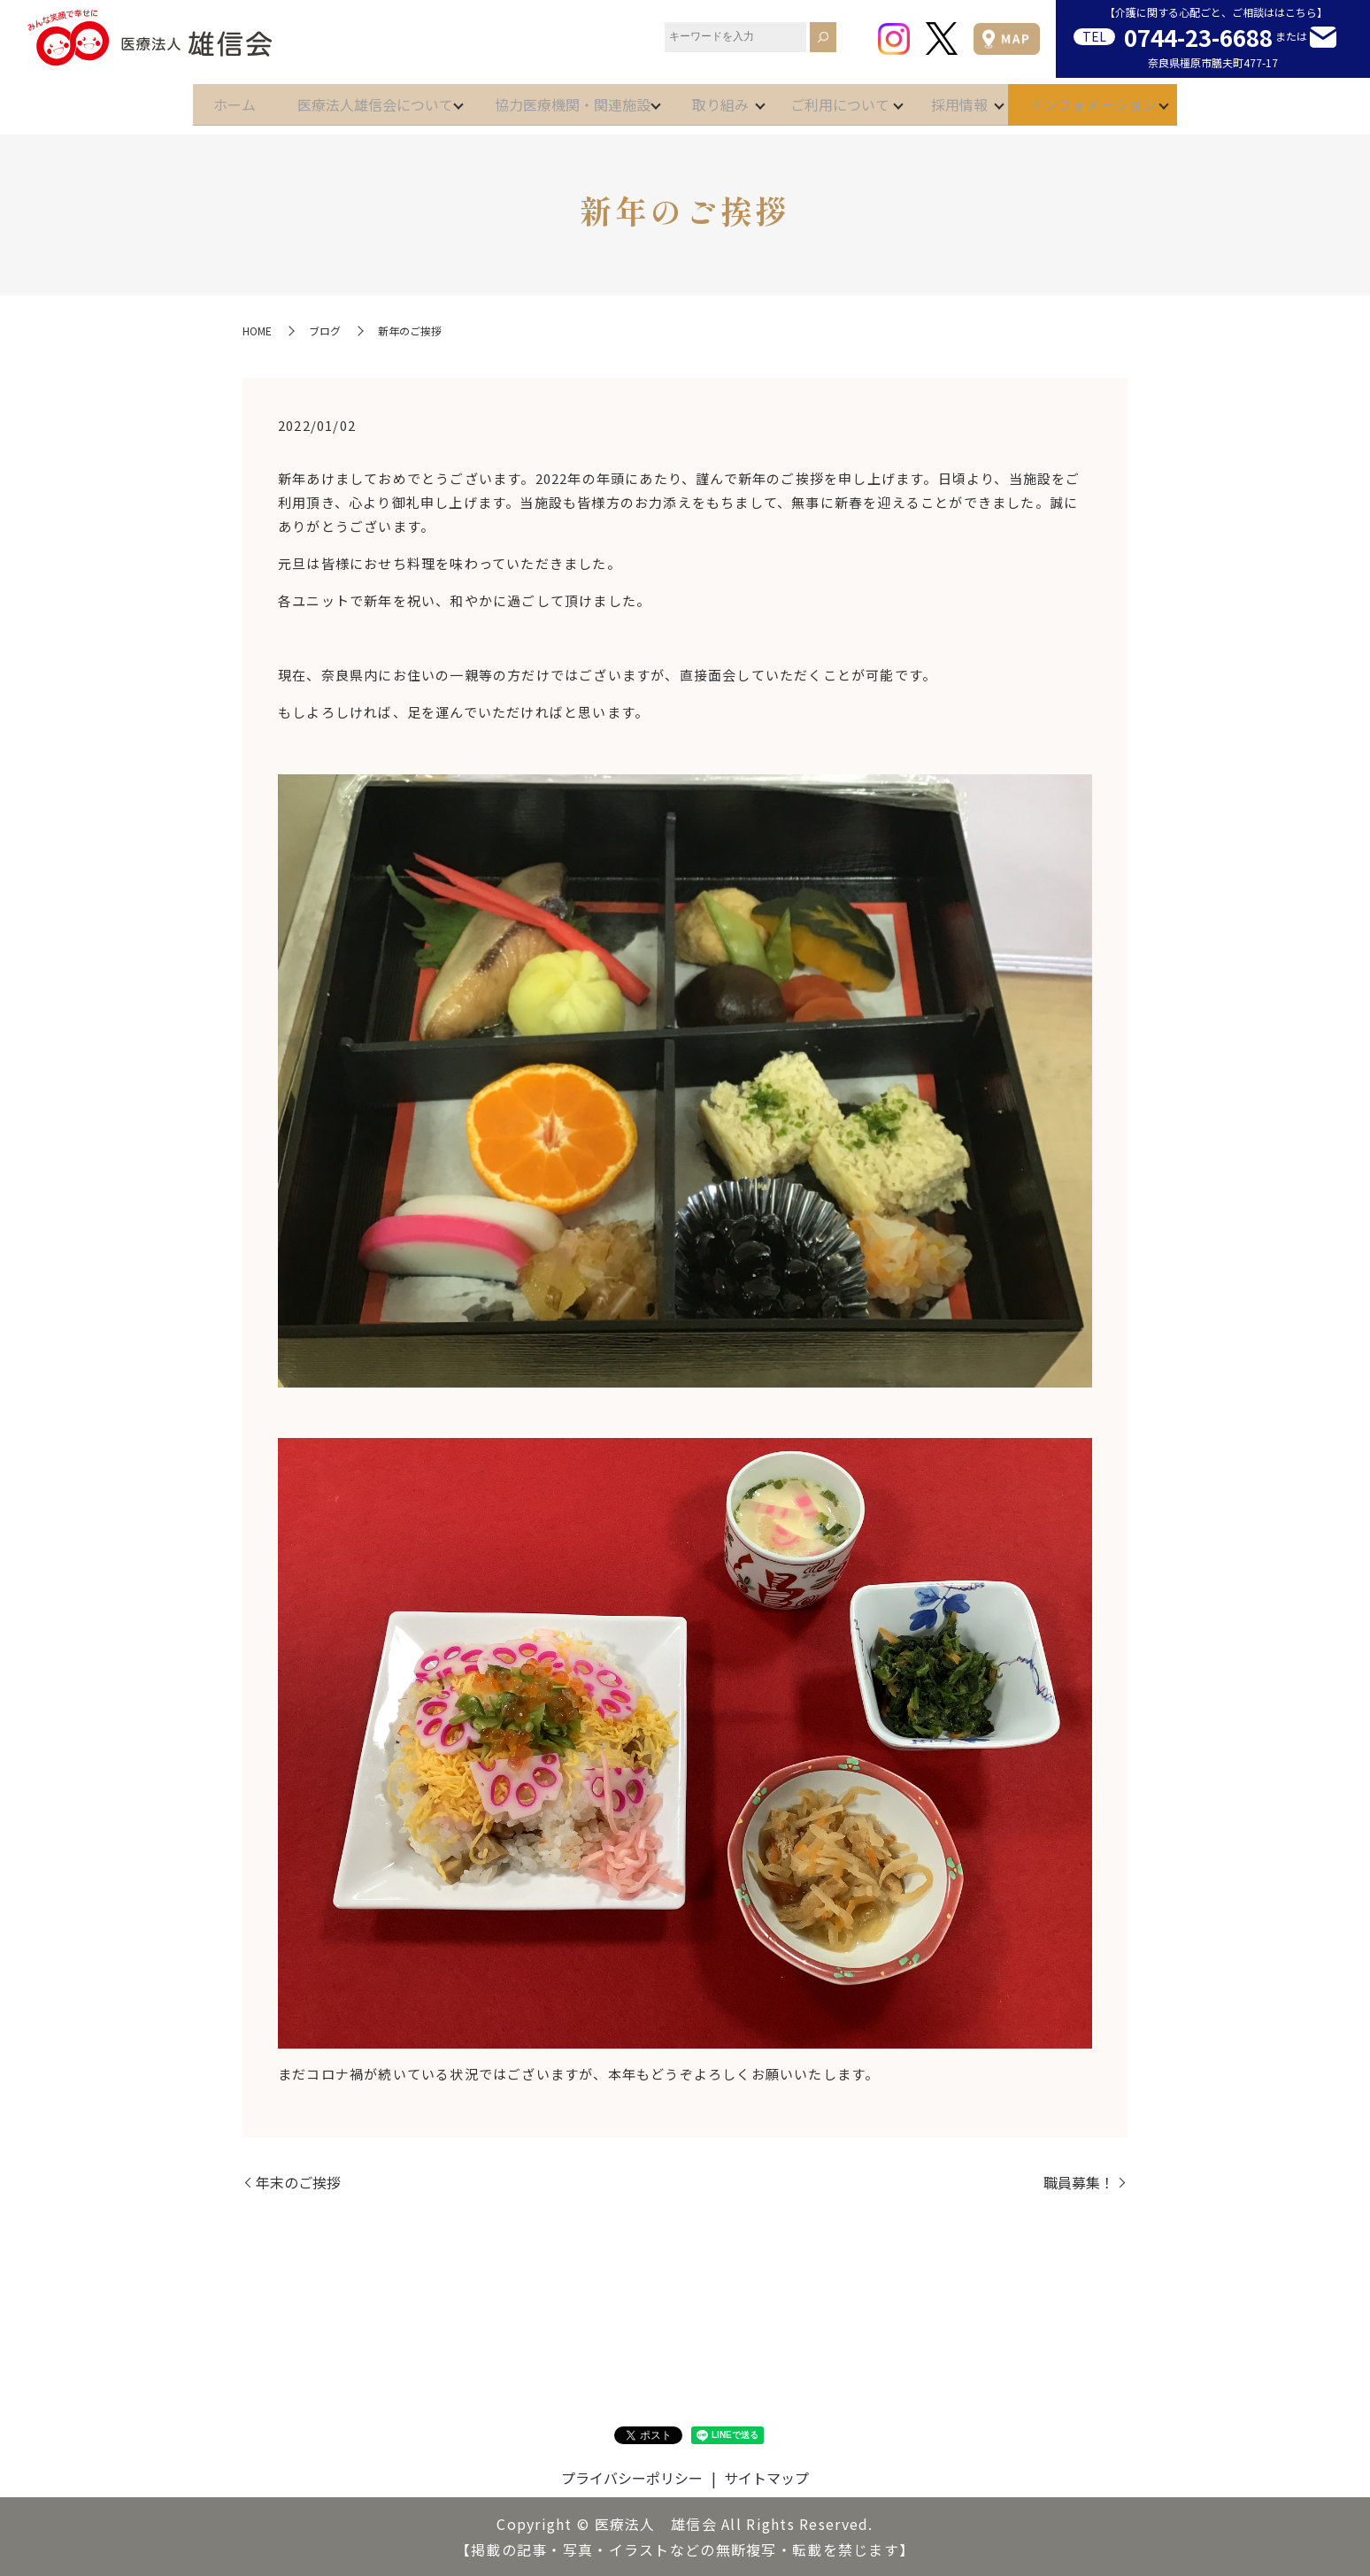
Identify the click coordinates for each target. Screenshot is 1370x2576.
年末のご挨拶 (298, 2182)
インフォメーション (1138, 99)
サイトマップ (766, 2477)
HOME (257, 330)
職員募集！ (1078, 2182)
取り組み (720, 99)
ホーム (189, 99)
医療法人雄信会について (345, 99)
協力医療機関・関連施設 (557, 99)
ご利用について (854, 99)
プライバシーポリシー (632, 2477)
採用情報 (989, 99)
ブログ (325, 330)
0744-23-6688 (1198, 36)
